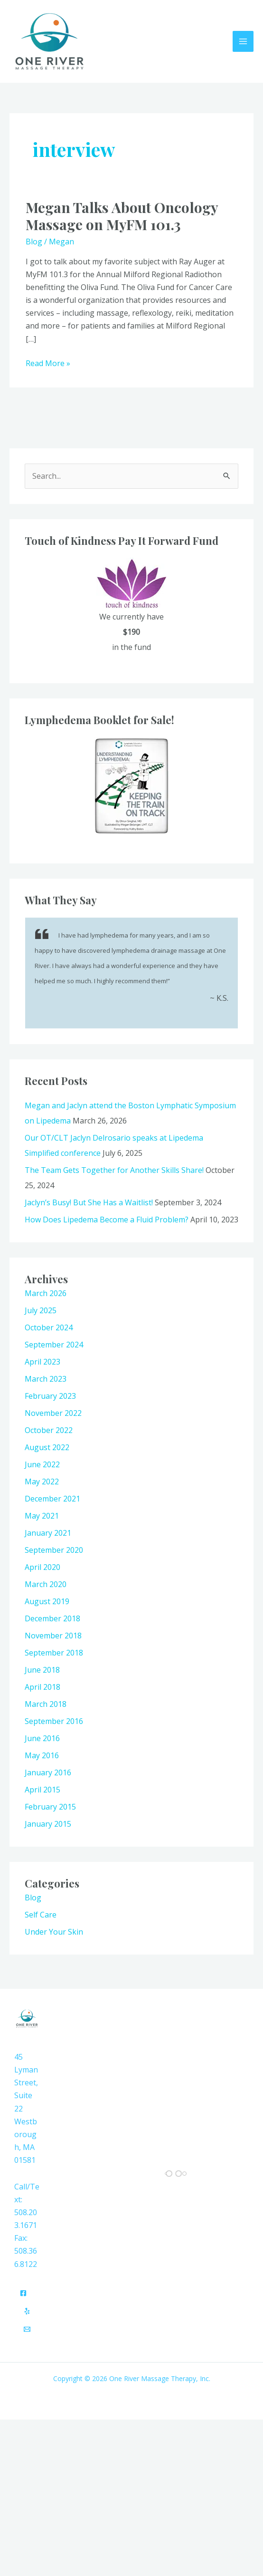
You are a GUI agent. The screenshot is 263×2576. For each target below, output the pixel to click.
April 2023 (42, 1362)
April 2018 (42, 1688)
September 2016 (54, 1722)
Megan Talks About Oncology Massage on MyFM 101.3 (122, 217)
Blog (34, 242)
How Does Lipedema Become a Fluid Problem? (106, 1220)
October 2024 (49, 1328)
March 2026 (45, 1294)
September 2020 (54, 1551)
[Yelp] (27, 2312)
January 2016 (48, 1773)
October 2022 (49, 1431)
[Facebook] (23, 2294)
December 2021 (52, 1499)
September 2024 (54, 1345)
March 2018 (45, 1705)
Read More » (48, 363)
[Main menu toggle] (243, 41)
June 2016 (42, 1739)
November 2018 (53, 1636)
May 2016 (42, 1756)
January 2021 (48, 1534)
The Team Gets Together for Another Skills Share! (114, 1171)
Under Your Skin (54, 1932)
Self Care (40, 1915)
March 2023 (45, 1380)
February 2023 (50, 1397)
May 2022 (42, 1482)
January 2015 (48, 1825)
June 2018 (42, 1671)
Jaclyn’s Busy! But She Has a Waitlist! (89, 1203)
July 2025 (40, 1311)
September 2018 (54, 1653)
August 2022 (47, 1448)
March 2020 (45, 1585)
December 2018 (52, 1619)
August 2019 (47, 1602)
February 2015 (50, 1807)
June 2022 (42, 1465)
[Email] (27, 2330)
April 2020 (42, 1568)
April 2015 (42, 1790)
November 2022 (53, 1414)
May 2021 (42, 1516)
